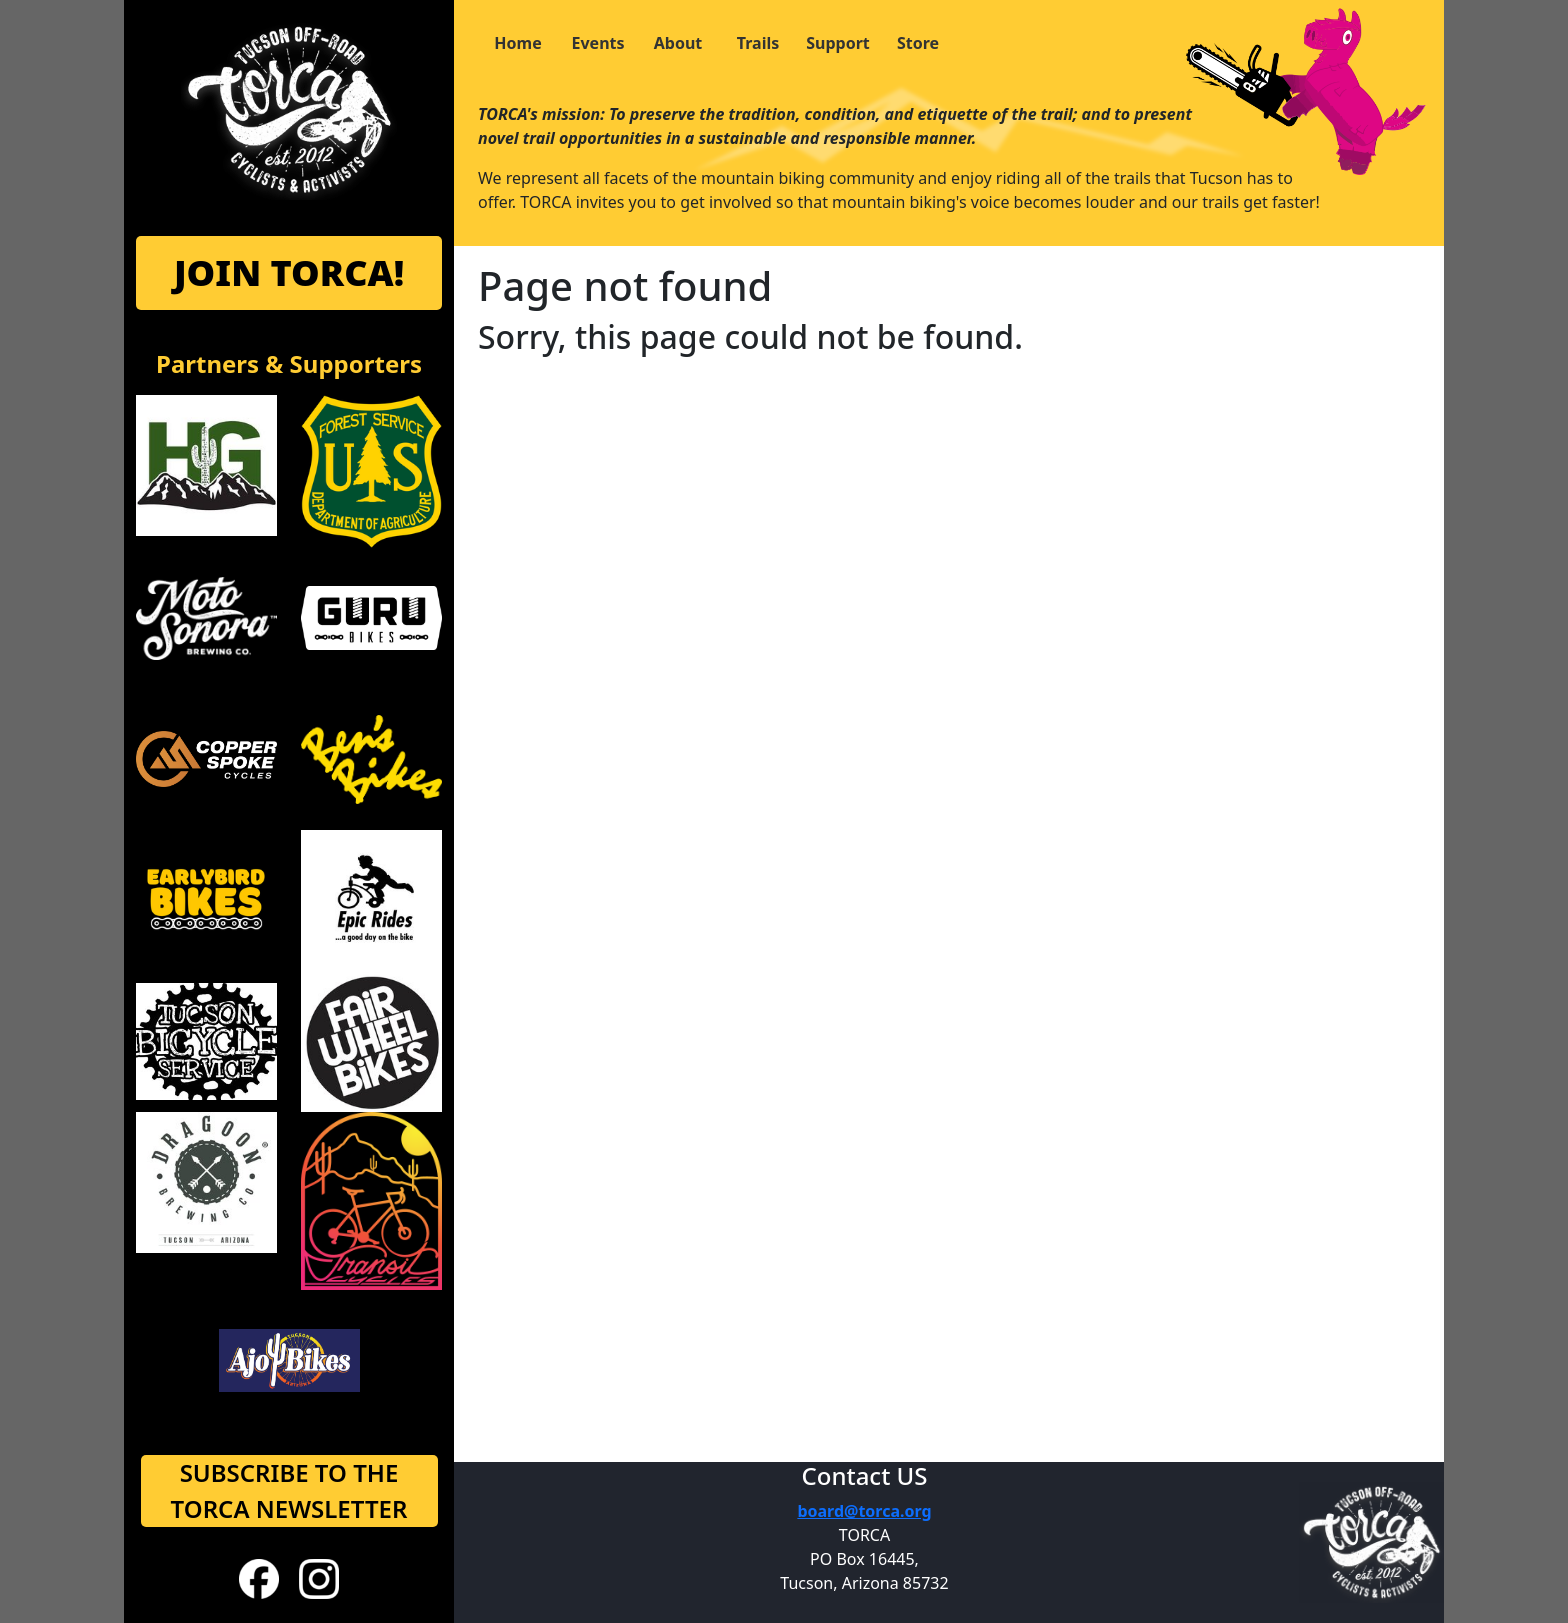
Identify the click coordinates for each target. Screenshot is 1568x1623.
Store (918, 43)
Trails (758, 43)
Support (838, 43)
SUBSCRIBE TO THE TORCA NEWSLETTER (289, 1490)
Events (597, 43)
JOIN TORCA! (289, 272)
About (678, 43)
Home (517, 43)
